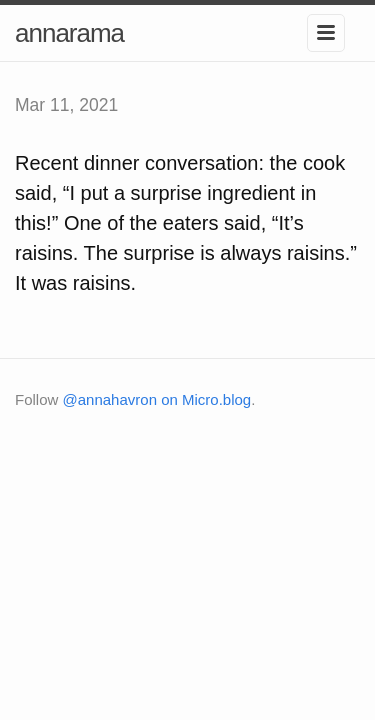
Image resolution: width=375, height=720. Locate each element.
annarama (69, 33)
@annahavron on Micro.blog (157, 399)
